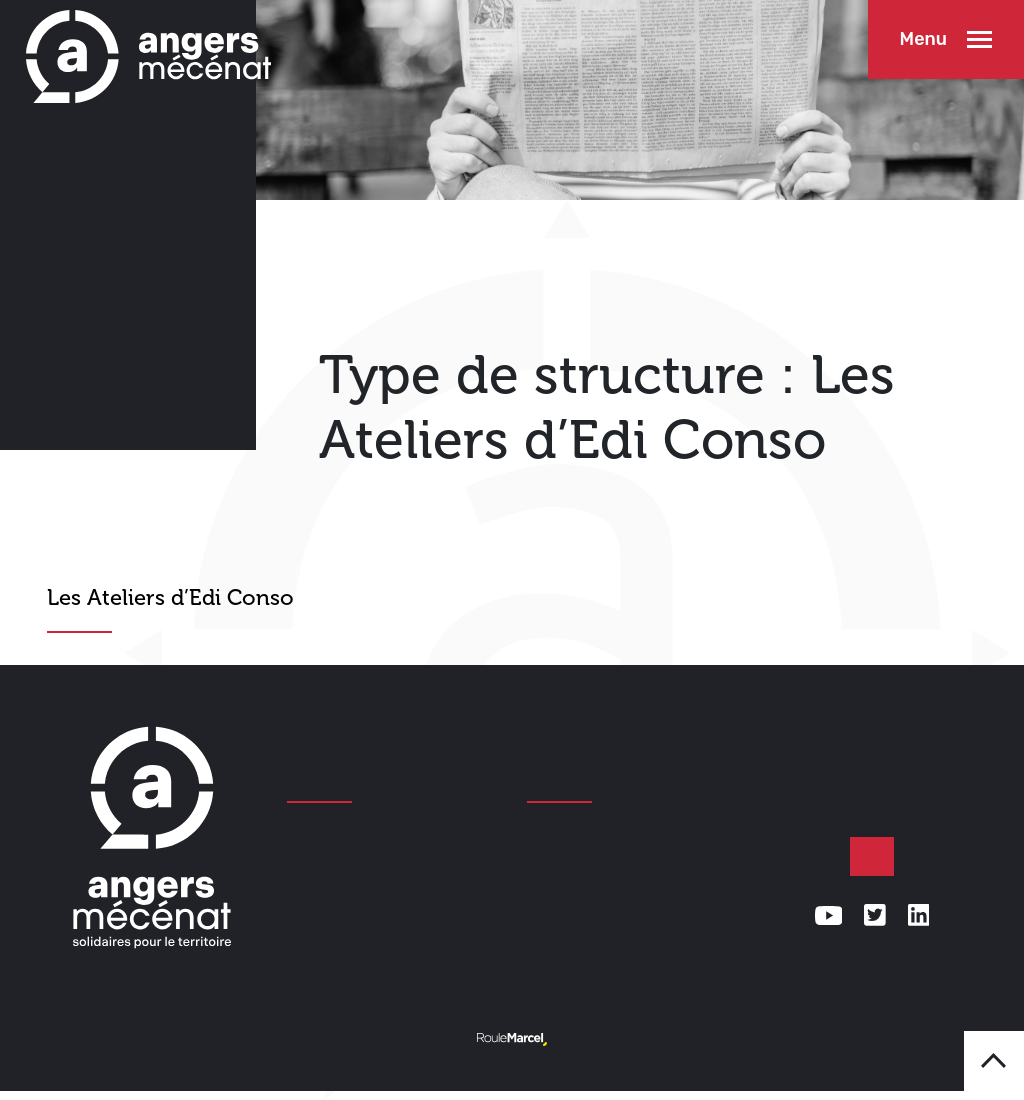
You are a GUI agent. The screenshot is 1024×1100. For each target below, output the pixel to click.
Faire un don (872, 857)
